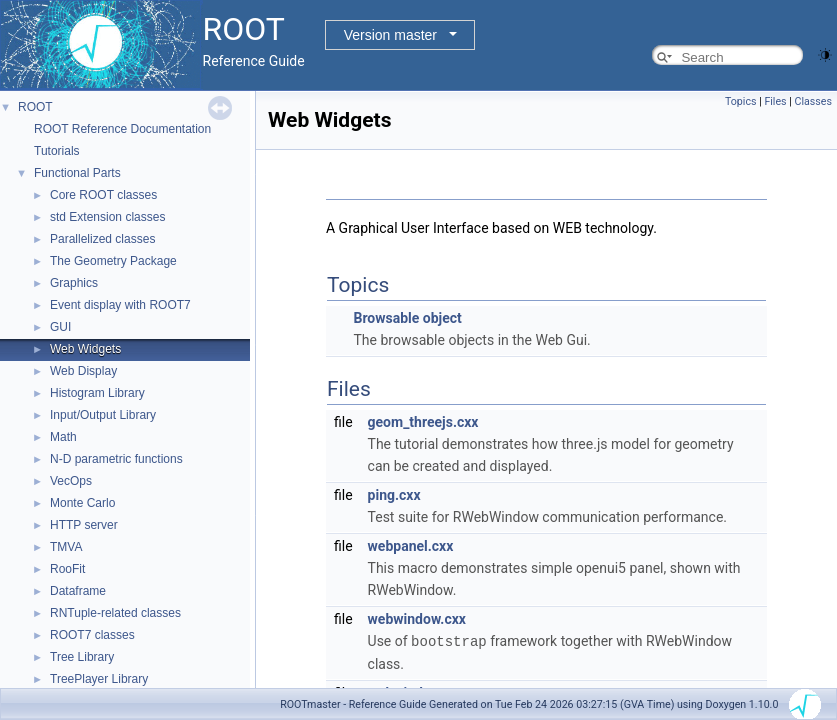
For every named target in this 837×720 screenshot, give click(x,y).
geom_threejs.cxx (423, 422)
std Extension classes (107, 217)
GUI (60, 327)
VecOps (71, 481)
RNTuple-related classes (115, 613)
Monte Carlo (82, 503)
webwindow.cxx (417, 619)
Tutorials (57, 151)
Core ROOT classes (103, 195)
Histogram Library (97, 393)
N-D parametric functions (116, 459)
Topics (741, 101)
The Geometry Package (113, 261)
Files (775, 101)
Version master (390, 35)
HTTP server (84, 525)
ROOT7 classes (92, 635)
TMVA (66, 547)
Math (63, 437)
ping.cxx (394, 495)
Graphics (74, 283)
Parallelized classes (102, 239)
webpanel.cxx (411, 546)
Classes (813, 101)
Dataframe (78, 591)
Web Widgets (85, 349)
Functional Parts (77, 173)
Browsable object (407, 318)
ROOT (35, 107)
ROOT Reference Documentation (122, 129)
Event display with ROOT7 (120, 305)
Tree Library (82, 657)
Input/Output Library (103, 415)
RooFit (67, 569)
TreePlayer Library (99, 679)
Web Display (83, 371)
